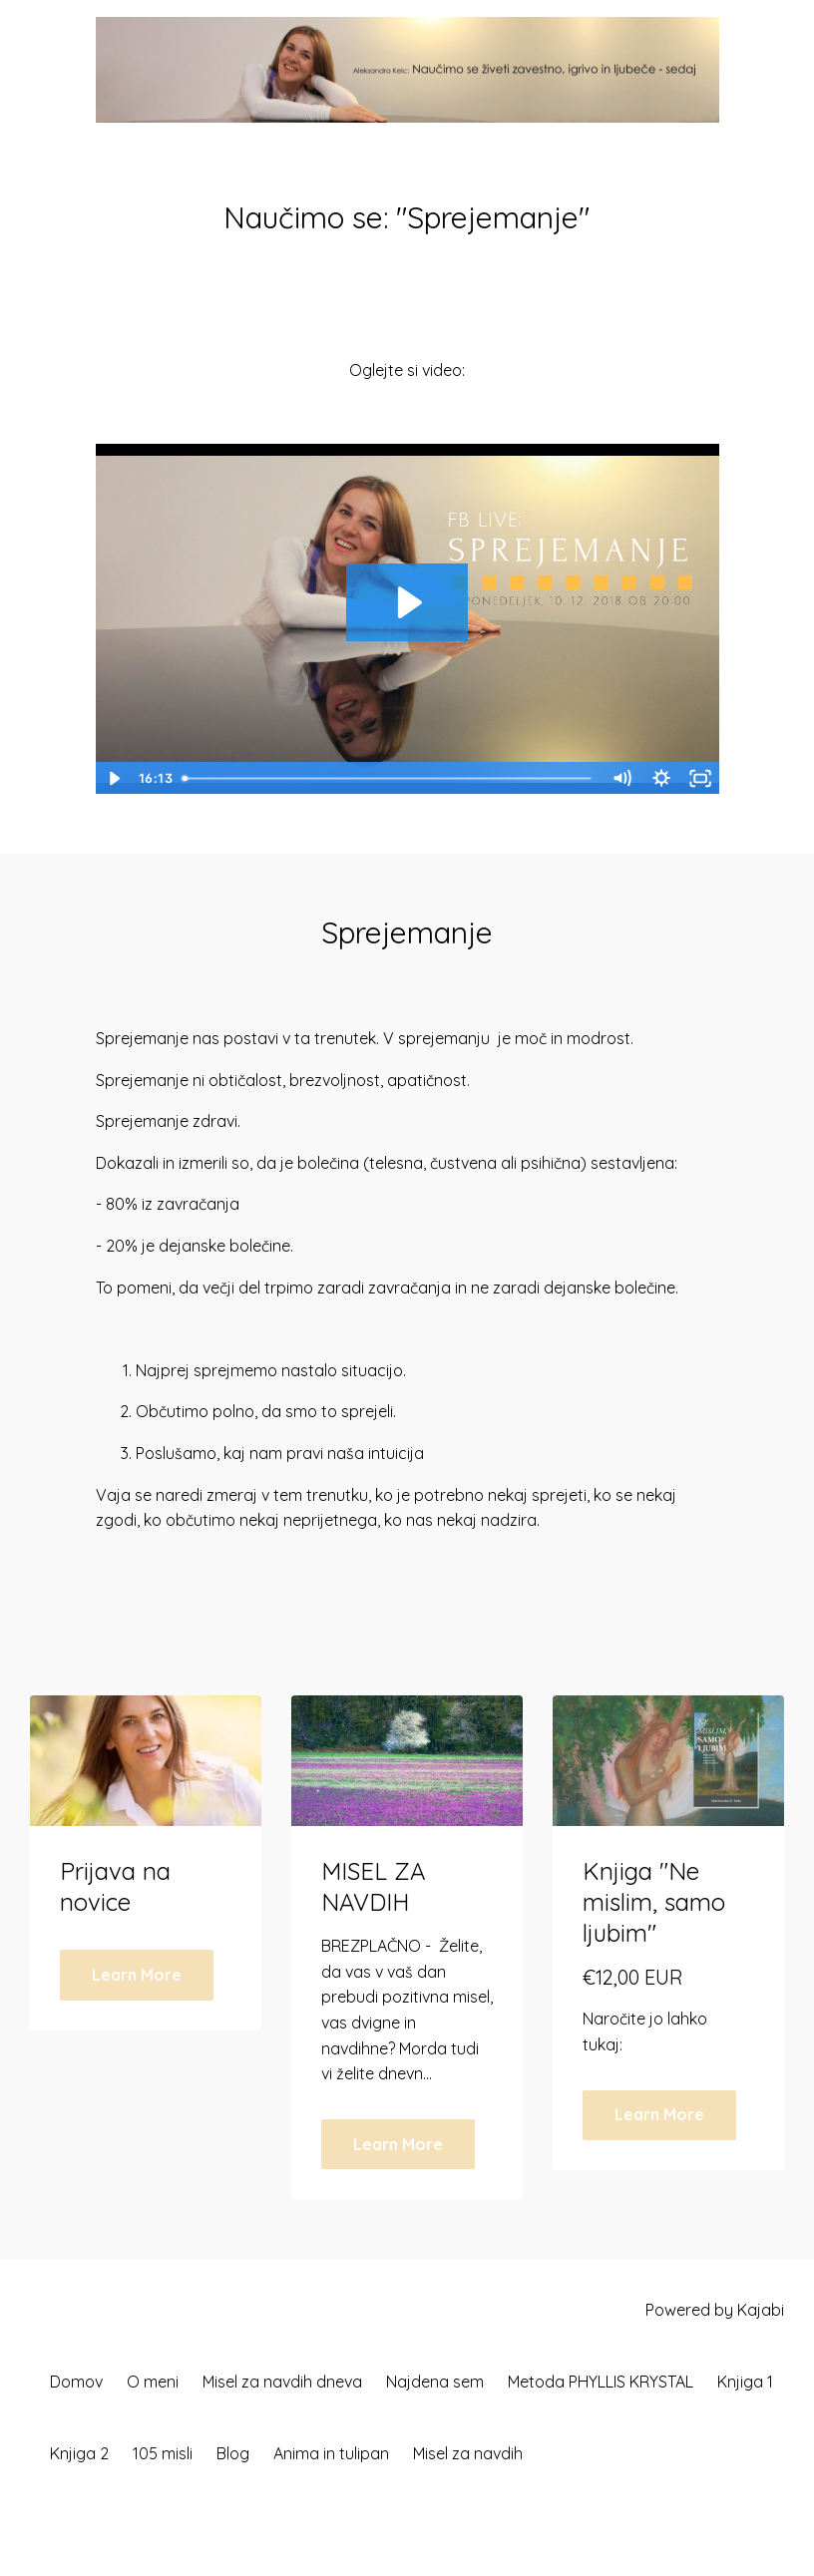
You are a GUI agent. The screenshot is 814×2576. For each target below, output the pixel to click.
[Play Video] (114, 778)
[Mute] (622, 778)
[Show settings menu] (660, 778)
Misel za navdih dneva (282, 2382)
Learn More (137, 1975)
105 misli (163, 2453)
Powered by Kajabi (714, 2310)
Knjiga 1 (745, 2382)
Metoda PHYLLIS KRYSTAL (600, 2382)
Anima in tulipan (331, 2453)
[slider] (389, 778)
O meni (153, 2382)
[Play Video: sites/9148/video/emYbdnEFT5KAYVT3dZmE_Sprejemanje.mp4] (407, 602)
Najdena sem (435, 2382)
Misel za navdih (468, 2453)
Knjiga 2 (79, 2453)
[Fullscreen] (699, 778)
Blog (232, 2453)
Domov (76, 2382)
